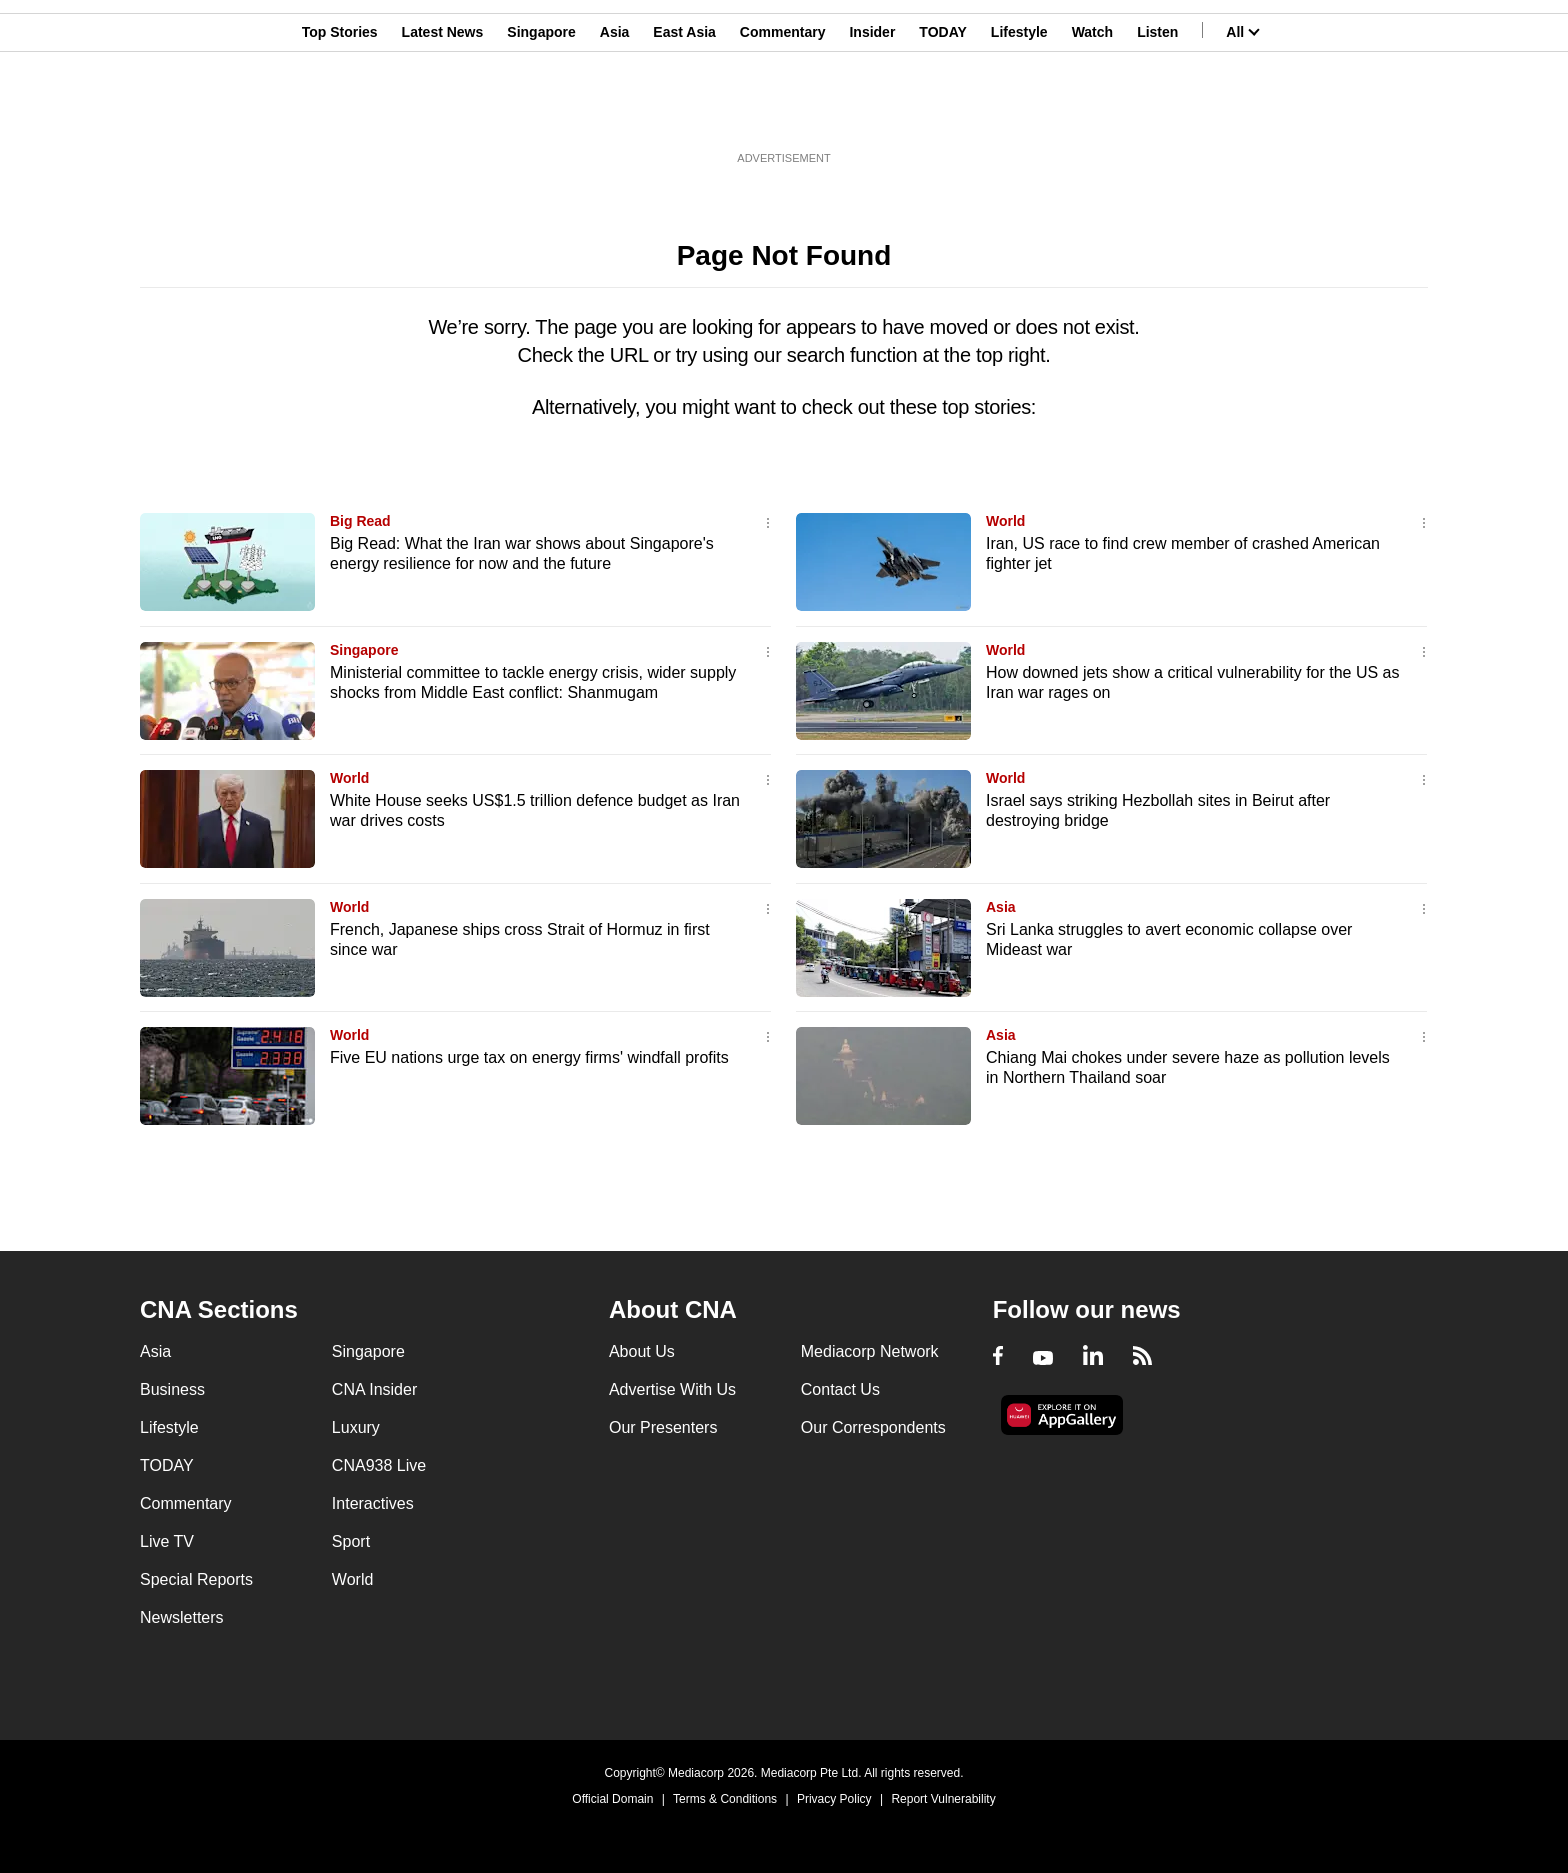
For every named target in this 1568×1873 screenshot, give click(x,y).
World (1005, 521)
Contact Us (840, 1389)
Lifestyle (1019, 113)
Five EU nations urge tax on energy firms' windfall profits (529, 1057)
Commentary (783, 113)
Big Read (360, 521)
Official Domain (612, 1799)
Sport (351, 1541)
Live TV (167, 1541)
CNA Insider (374, 1389)
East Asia (684, 113)
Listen (1157, 113)
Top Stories (340, 113)
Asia (615, 113)
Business (172, 1389)
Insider (872, 113)
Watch (1092, 113)
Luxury (356, 1427)
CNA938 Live (379, 1465)
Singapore (541, 113)
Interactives (373, 1503)
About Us (642, 1351)
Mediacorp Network (870, 1351)
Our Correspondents (873, 1427)
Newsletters (182, 1617)
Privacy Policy (834, 1799)
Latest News (443, 113)
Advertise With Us (672, 1389)
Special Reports (196, 1579)
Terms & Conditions (725, 1799)
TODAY (942, 113)
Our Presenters (663, 1427)
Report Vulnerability (943, 1799)
